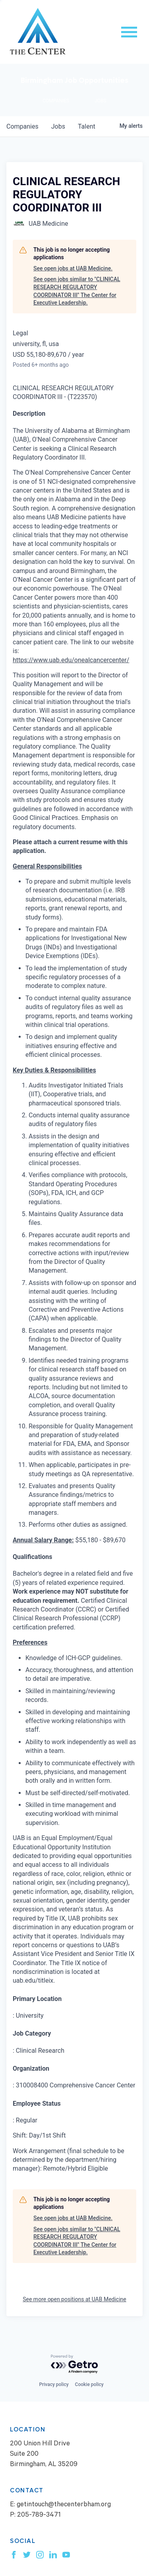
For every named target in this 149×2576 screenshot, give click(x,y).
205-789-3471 (39, 2515)
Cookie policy (89, 2384)
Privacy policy (53, 2384)
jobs (58, 126)
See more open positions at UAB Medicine (74, 2299)
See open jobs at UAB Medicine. (72, 268)
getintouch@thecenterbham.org (64, 2505)
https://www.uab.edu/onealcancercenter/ (71, 660)
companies (22, 126)
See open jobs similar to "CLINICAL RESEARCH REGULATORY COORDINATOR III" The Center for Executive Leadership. (76, 291)
